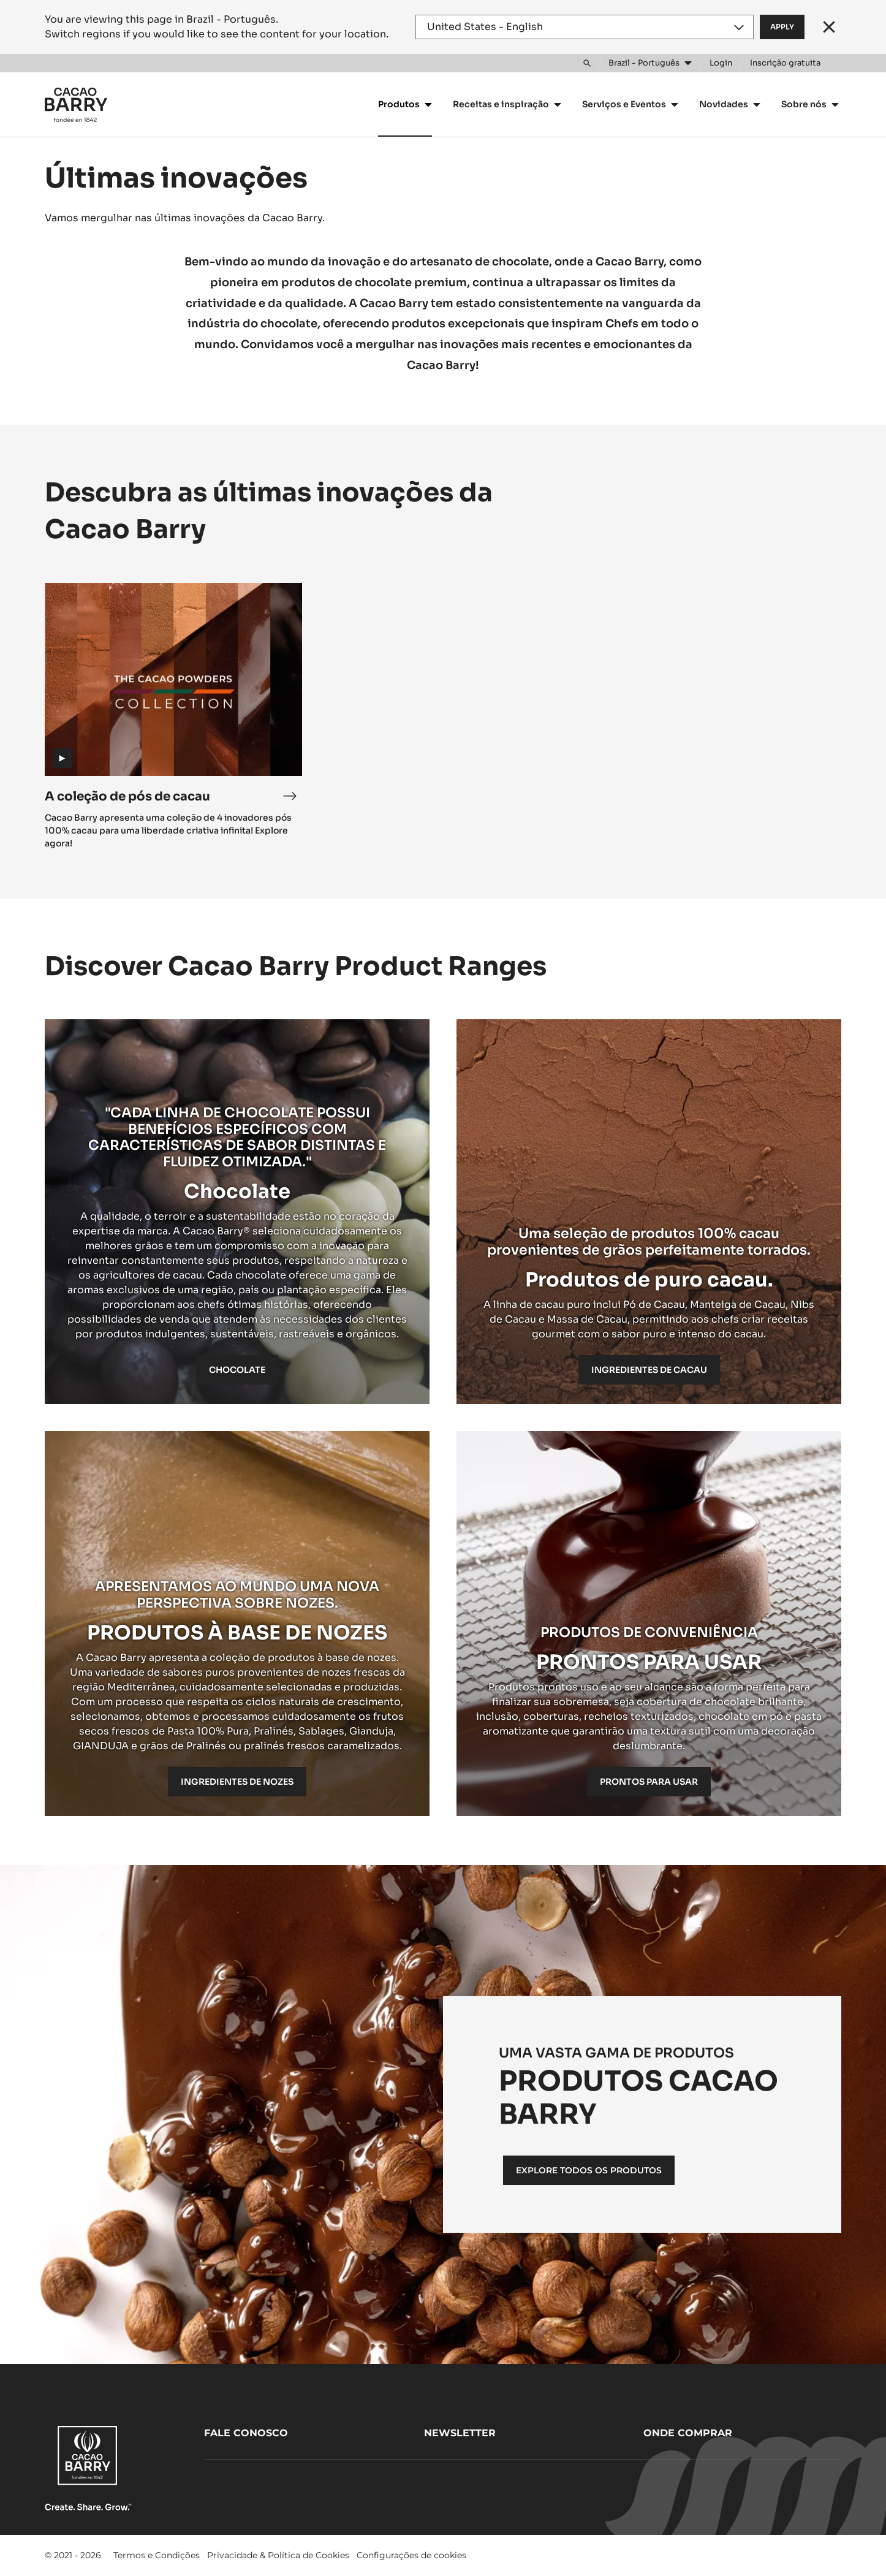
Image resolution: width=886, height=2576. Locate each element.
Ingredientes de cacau (649, 1369)
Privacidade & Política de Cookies (278, 2555)
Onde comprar (687, 2433)
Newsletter (460, 2433)
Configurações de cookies (411, 2555)
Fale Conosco (246, 2433)
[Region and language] (584, 27)
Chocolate (237, 1369)
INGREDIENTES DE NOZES (237, 1781)
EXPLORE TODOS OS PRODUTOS (589, 2170)
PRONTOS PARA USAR (649, 1781)
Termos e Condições (156, 2555)
